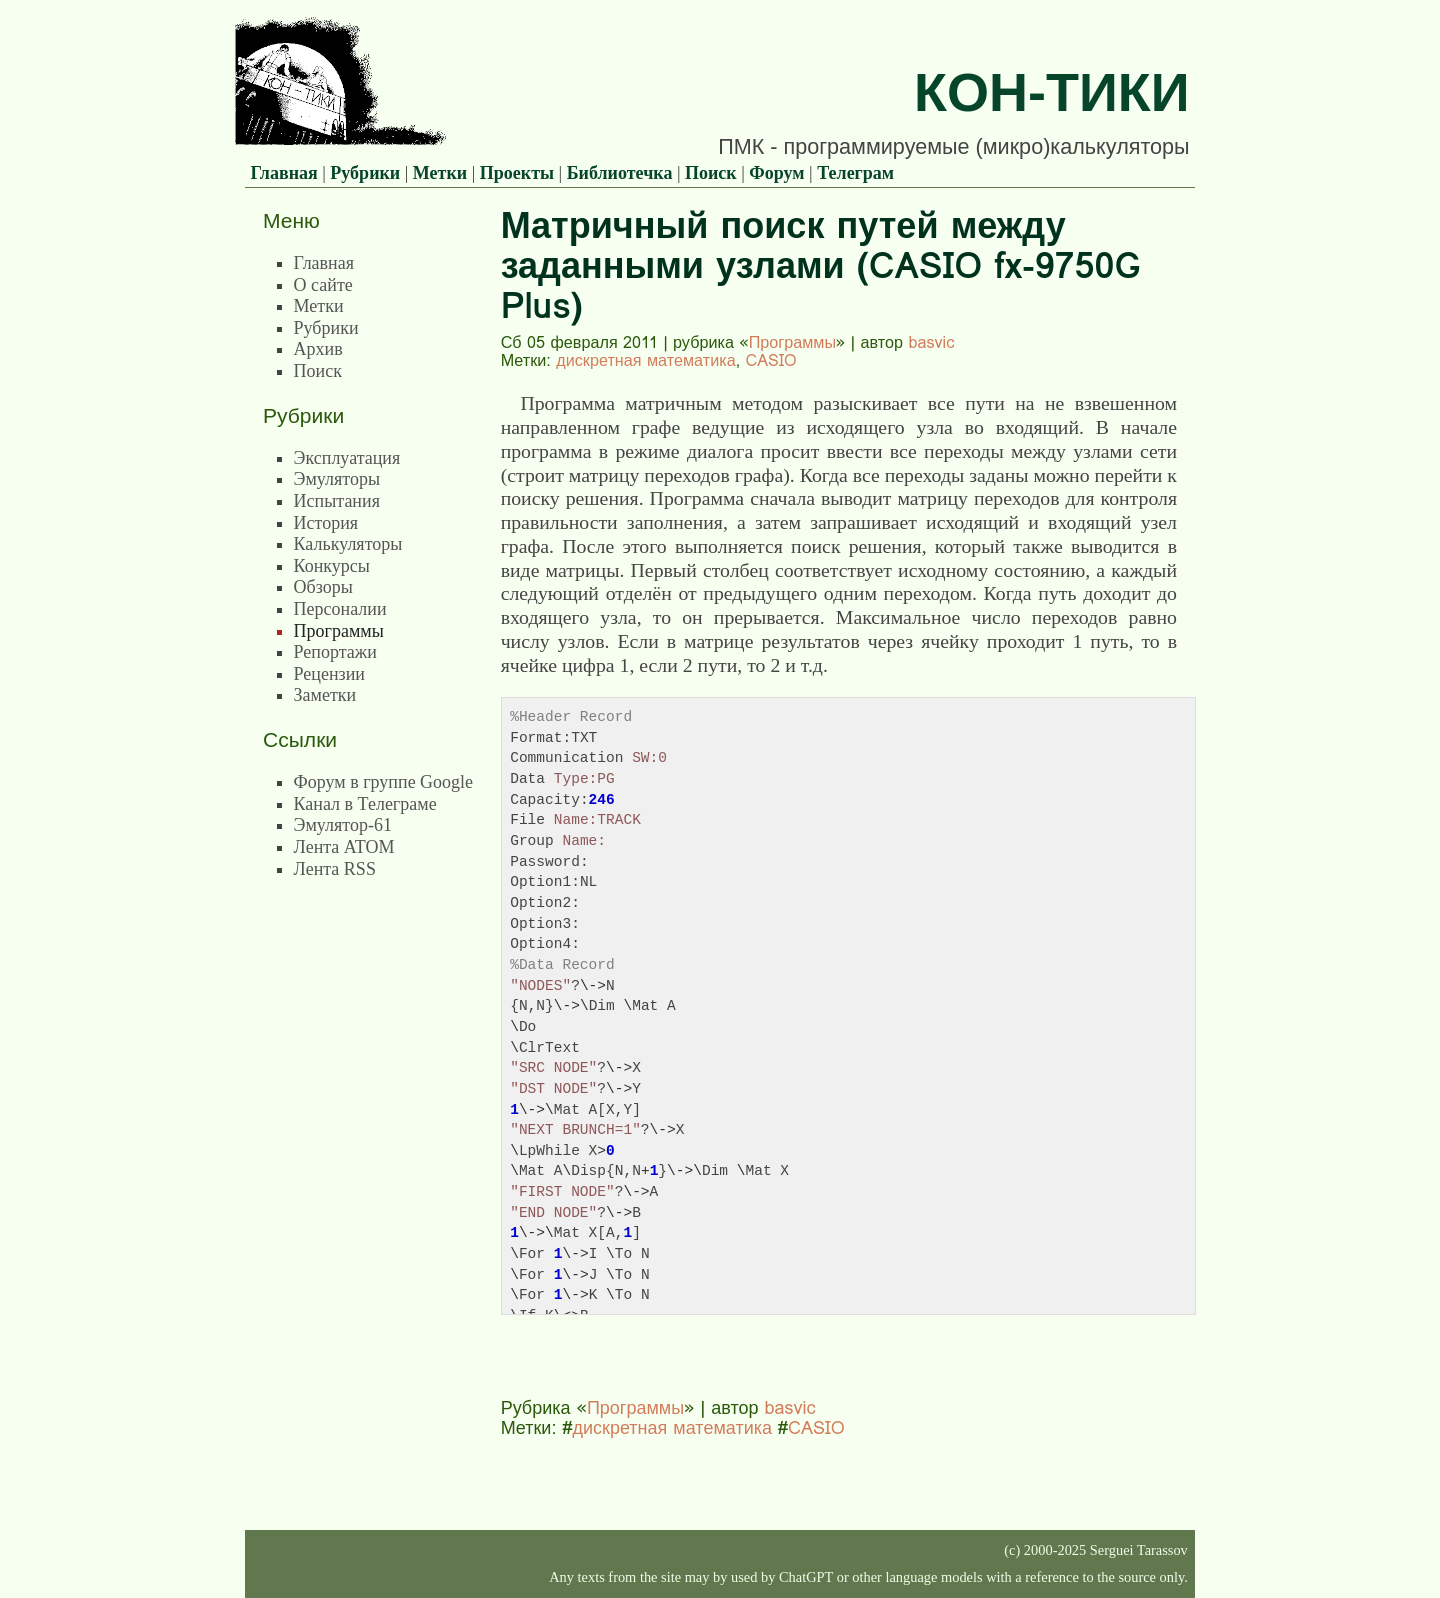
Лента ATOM (344, 847)
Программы (792, 342)
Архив (318, 349)
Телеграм (855, 173)
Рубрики (365, 173)
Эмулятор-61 (343, 825)
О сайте (323, 285)
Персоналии (340, 609)
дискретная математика (645, 360)
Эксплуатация (347, 458)
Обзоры (323, 587)
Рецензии (329, 674)
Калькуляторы (348, 544)
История (326, 523)
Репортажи (335, 652)
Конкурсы (332, 566)
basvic (931, 342)
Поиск (711, 173)
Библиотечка (620, 173)
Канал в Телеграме (365, 804)
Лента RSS (335, 869)
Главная (283, 173)
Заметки (325, 695)
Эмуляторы (337, 479)
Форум (776, 173)
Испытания (337, 501)
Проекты (517, 173)
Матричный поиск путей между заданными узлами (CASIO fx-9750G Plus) (821, 265)
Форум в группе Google (384, 782)
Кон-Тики (1052, 92)
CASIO (771, 360)
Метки (440, 173)
